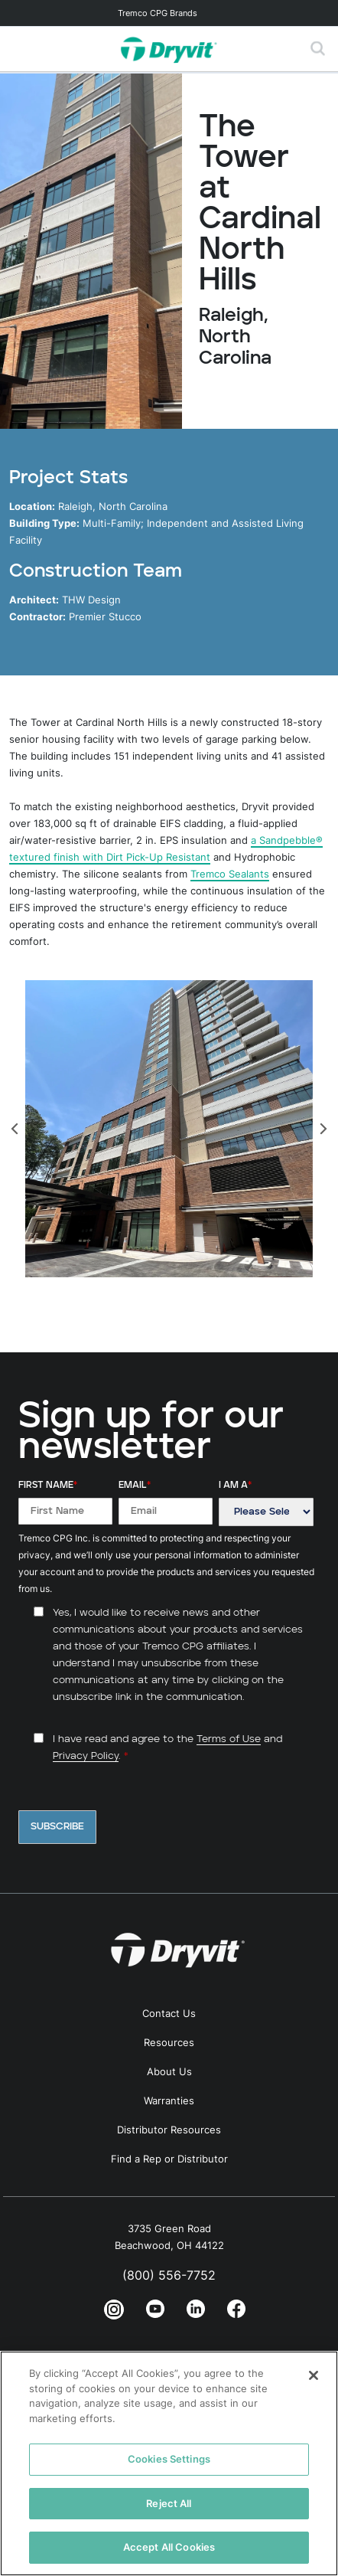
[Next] (322, 1128)
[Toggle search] (318, 49)
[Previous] (15, 1128)
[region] (169, 2463)
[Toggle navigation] (169, 13)
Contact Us (169, 2013)
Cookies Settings (169, 2459)
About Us (169, 2071)
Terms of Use (229, 1739)
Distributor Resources (169, 2129)
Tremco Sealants (229, 874)
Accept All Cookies (169, 2547)
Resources (169, 2042)
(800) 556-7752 (169, 2275)
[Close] (313, 2375)
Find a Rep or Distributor (169, 2159)
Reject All (168, 2503)
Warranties (169, 2100)
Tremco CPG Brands (157, 13)
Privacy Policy (86, 1756)
